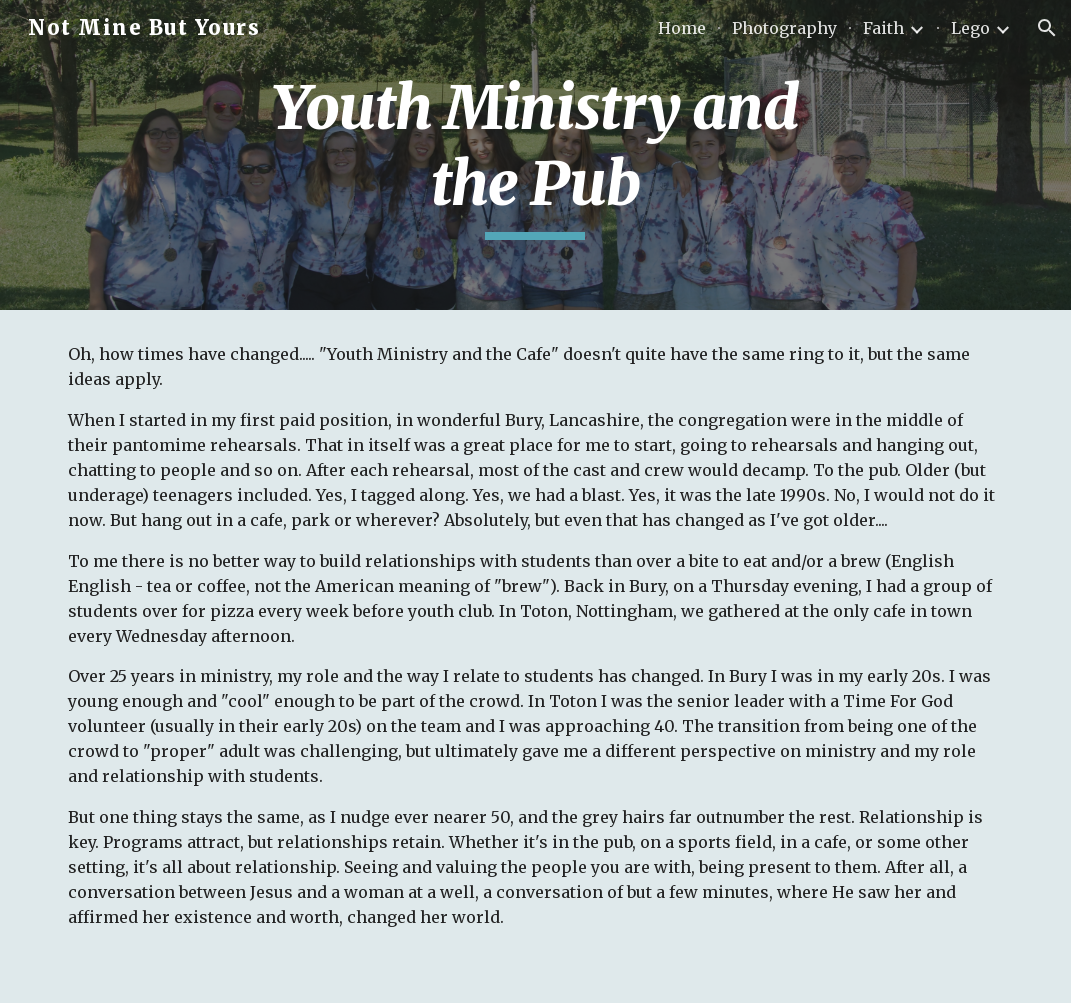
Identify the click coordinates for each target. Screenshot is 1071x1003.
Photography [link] (784, 28)
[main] (536, 154)
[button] (1047, 28)
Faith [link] (883, 28)
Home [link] (682, 28)
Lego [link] (970, 28)
